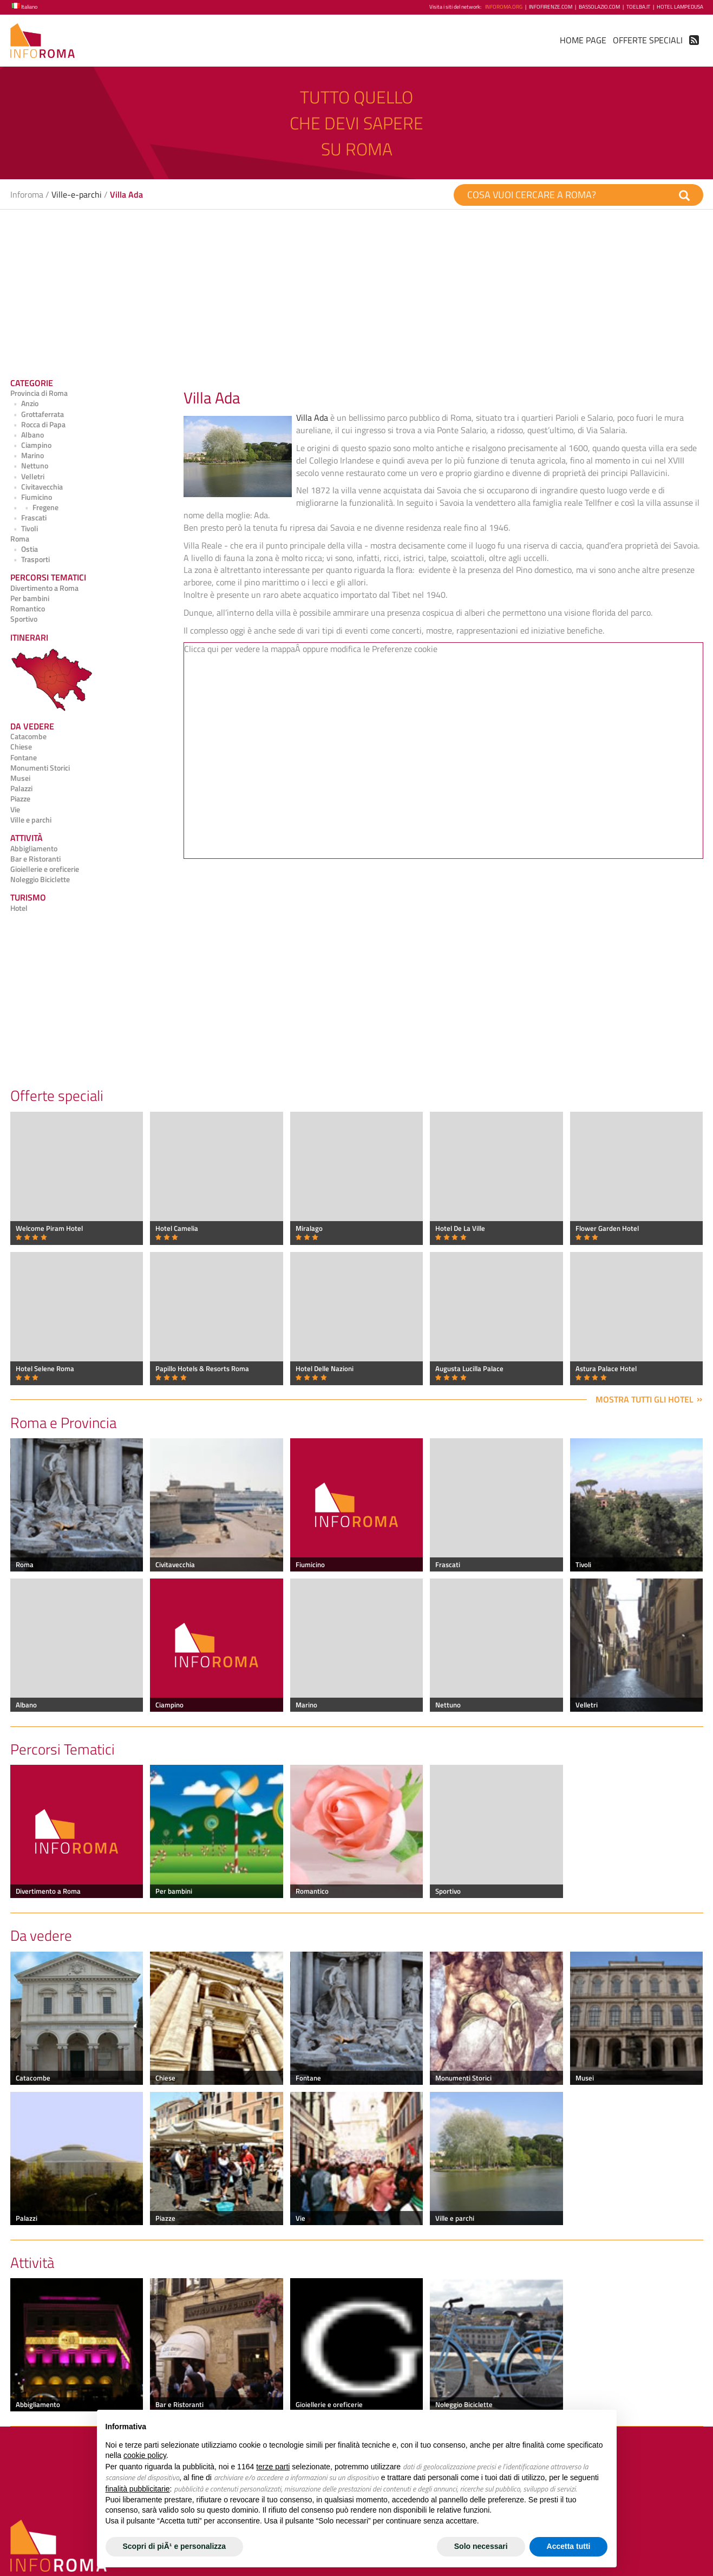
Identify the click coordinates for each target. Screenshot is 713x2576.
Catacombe (28, 736)
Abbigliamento (33, 848)
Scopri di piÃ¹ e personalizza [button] (174, 2546)
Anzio (24, 403)
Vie (15, 809)
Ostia (24, 549)
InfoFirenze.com (550, 7)
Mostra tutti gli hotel (645, 1399)
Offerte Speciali (648, 40)
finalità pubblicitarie (138, 2488)
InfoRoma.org (503, 7)
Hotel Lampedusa (680, 7)
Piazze (20, 798)
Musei (20, 778)
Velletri (27, 476)
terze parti (273, 2466)
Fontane (23, 757)
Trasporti (30, 559)
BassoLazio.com (599, 7)
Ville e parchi (30, 819)
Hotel (19, 908)
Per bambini (29, 598)
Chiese (21, 746)
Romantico (27, 608)
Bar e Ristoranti (35, 858)
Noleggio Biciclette (40, 879)
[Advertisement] (335, 290)
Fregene (34, 507)
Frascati (28, 517)
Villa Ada (312, 417)
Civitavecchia (36, 486)
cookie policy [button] (144, 2455)
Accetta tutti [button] (569, 2546)
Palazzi (21, 788)
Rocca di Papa (38, 424)
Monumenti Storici (40, 767)
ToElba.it (638, 7)
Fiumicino (31, 497)
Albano (27, 434)
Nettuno (29, 465)
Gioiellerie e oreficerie (44, 869)
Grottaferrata (37, 414)
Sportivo (23, 619)
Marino (27, 455)
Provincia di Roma (39, 393)
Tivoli (24, 528)
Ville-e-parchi (76, 194)
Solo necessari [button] (481, 2546)
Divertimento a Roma (44, 588)
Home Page (583, 40)
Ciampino (31, 445)
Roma (19, 538)
